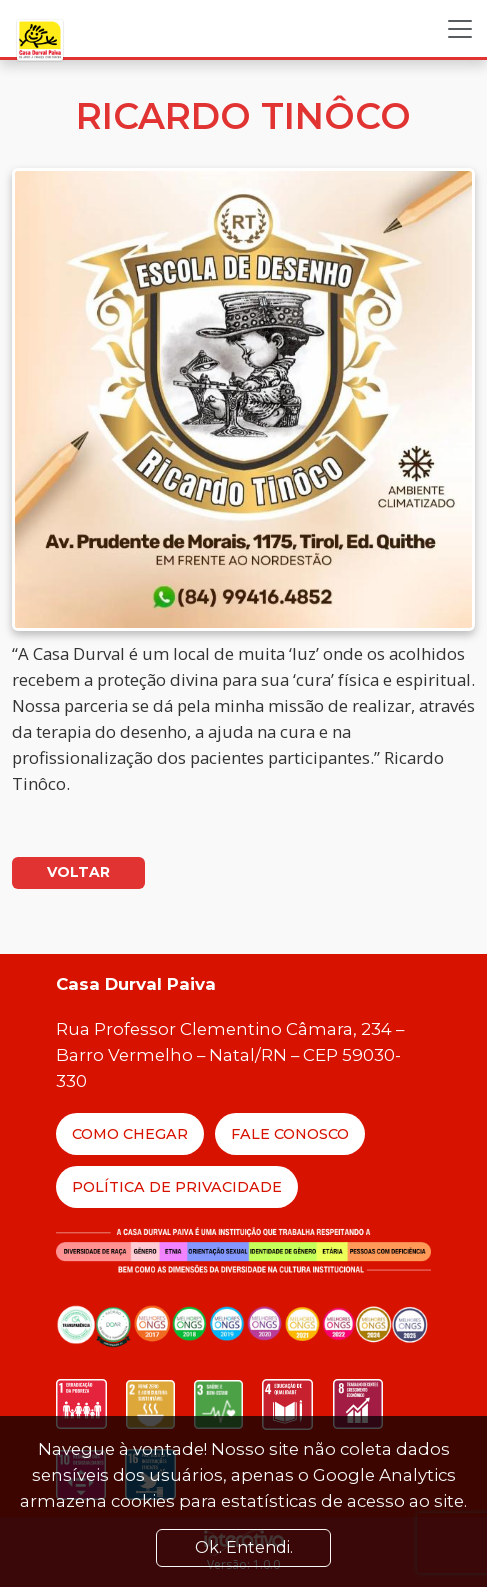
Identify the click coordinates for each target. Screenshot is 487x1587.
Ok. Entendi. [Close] (244, 1547)
